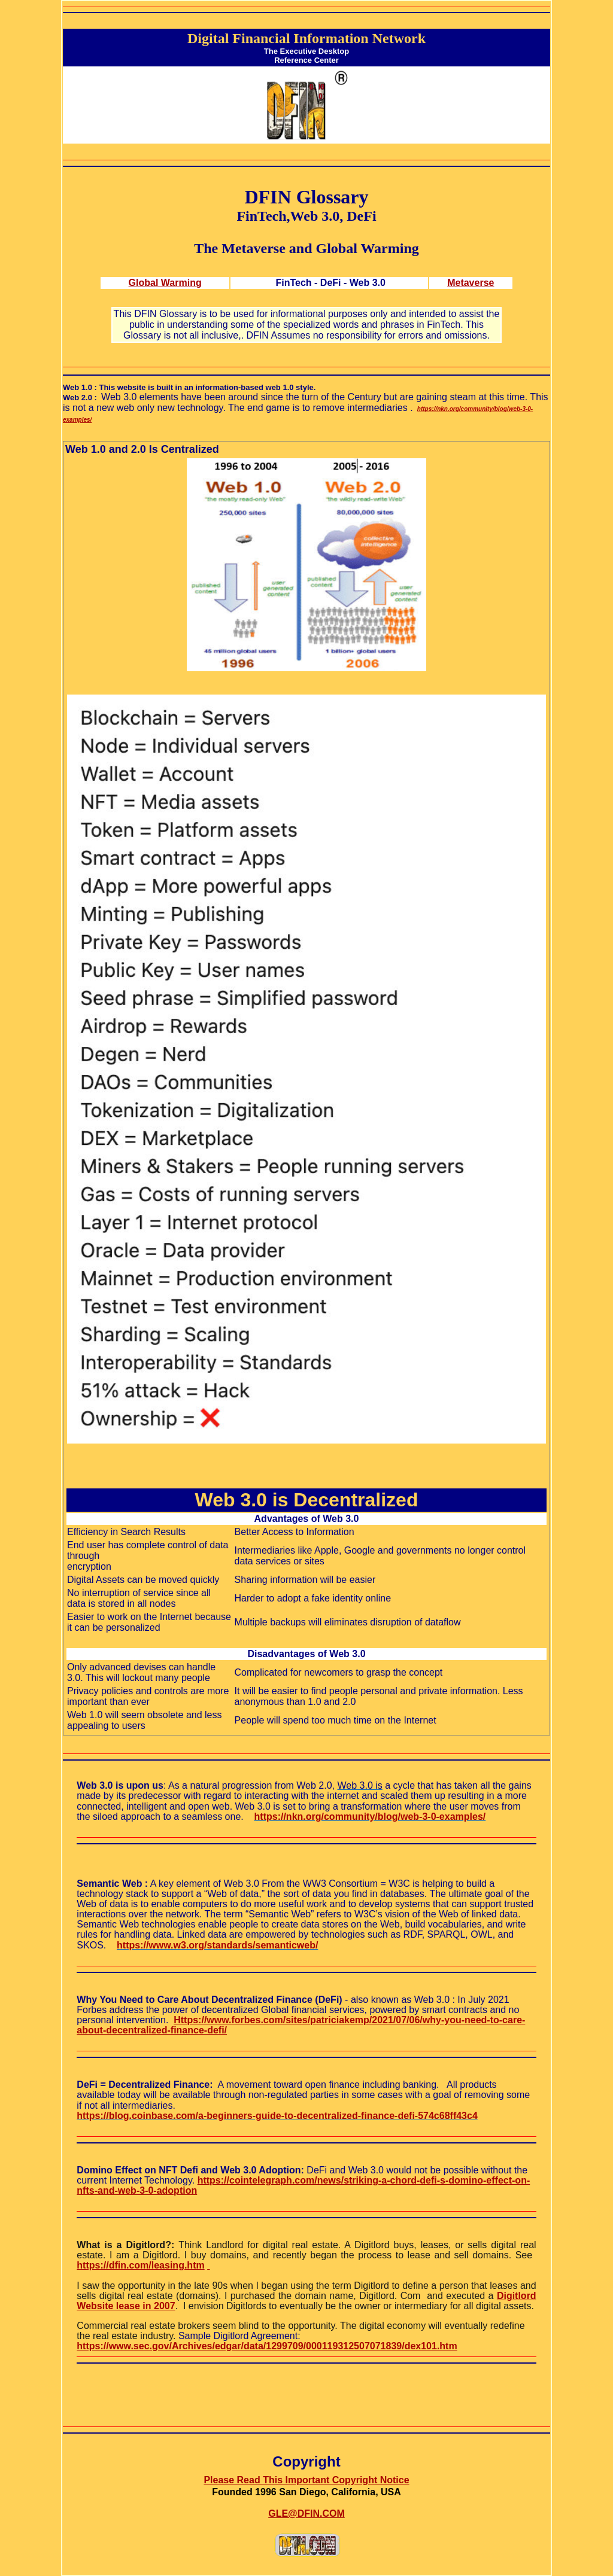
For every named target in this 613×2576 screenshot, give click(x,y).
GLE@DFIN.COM (306, 2513)
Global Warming (165, 283)
